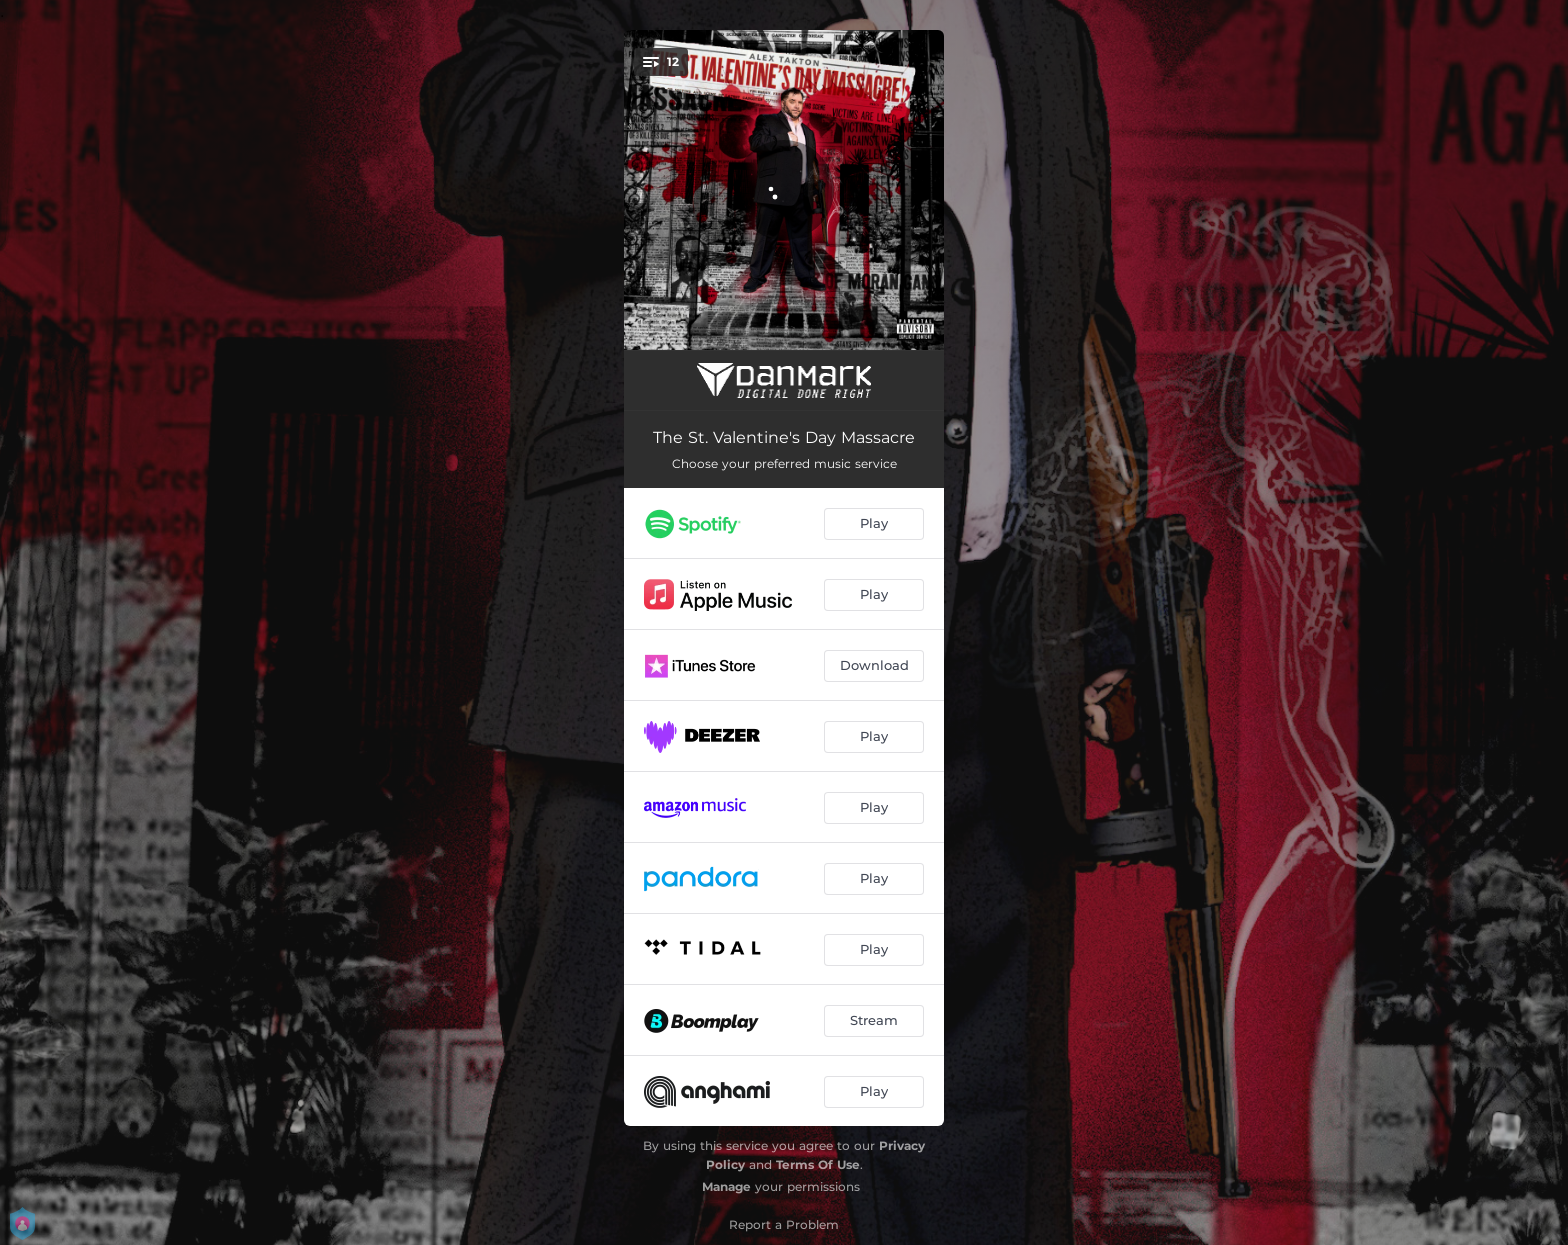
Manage (726, 1186)
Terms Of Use (818, 1164)
